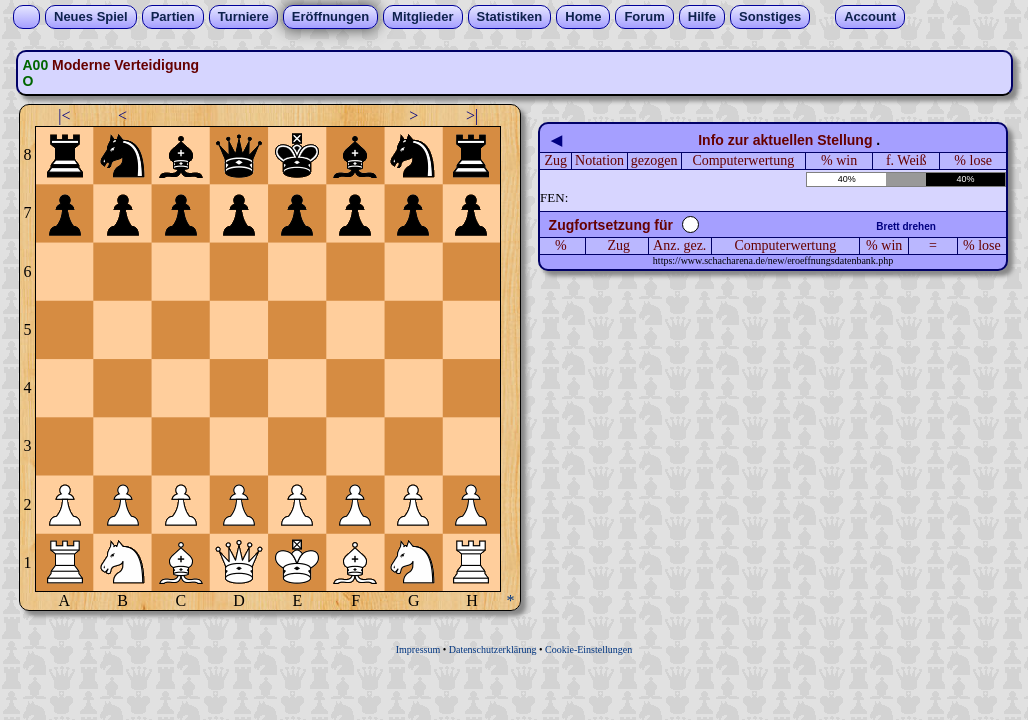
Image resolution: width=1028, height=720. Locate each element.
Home (583, 16)
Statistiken (510, 16)
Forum (644, 16)
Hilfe (702, 16)
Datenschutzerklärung (493, 649)
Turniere (243, 16)
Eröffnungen (330, 16)
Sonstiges (770, 16)
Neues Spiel (91, 16)
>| (472, 115)
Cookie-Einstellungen (588, 649)
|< (64, 115)
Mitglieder (422, 16)
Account (870, 16)
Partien (173, 16)
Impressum (418, 649)
